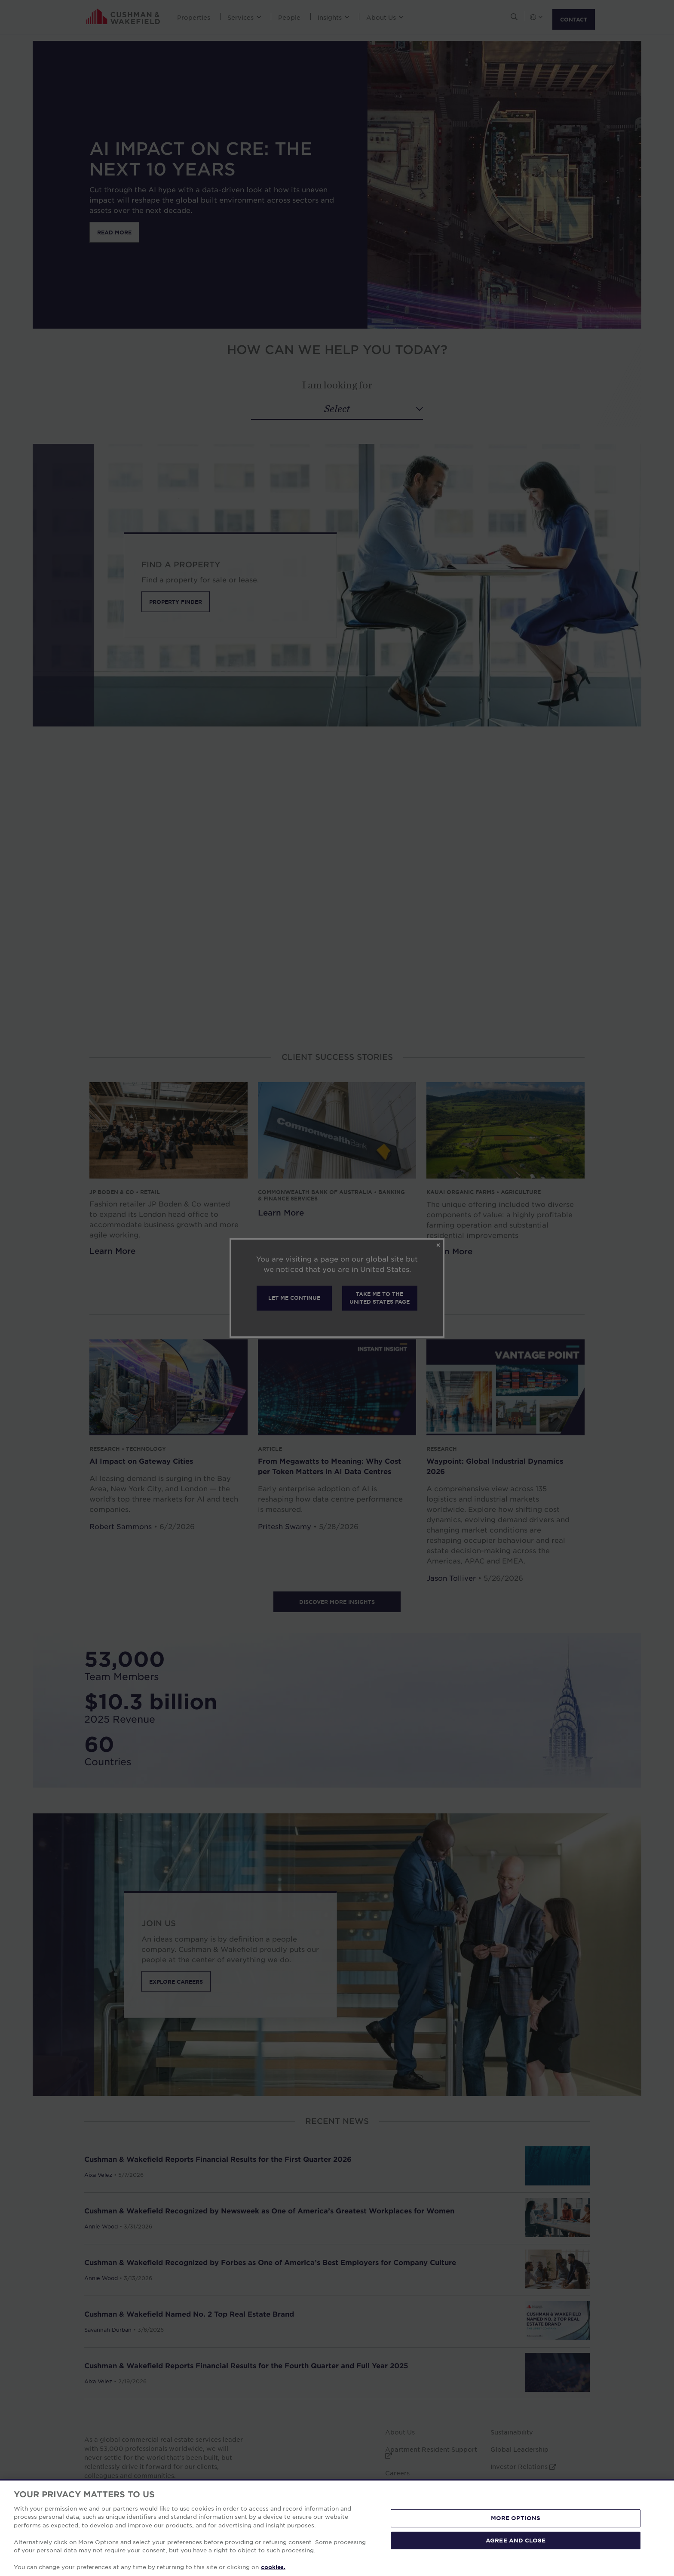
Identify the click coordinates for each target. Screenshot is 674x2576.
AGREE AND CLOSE (515, 2539)
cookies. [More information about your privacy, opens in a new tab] (273, 2567)
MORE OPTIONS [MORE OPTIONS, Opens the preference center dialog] (516, 2517)
